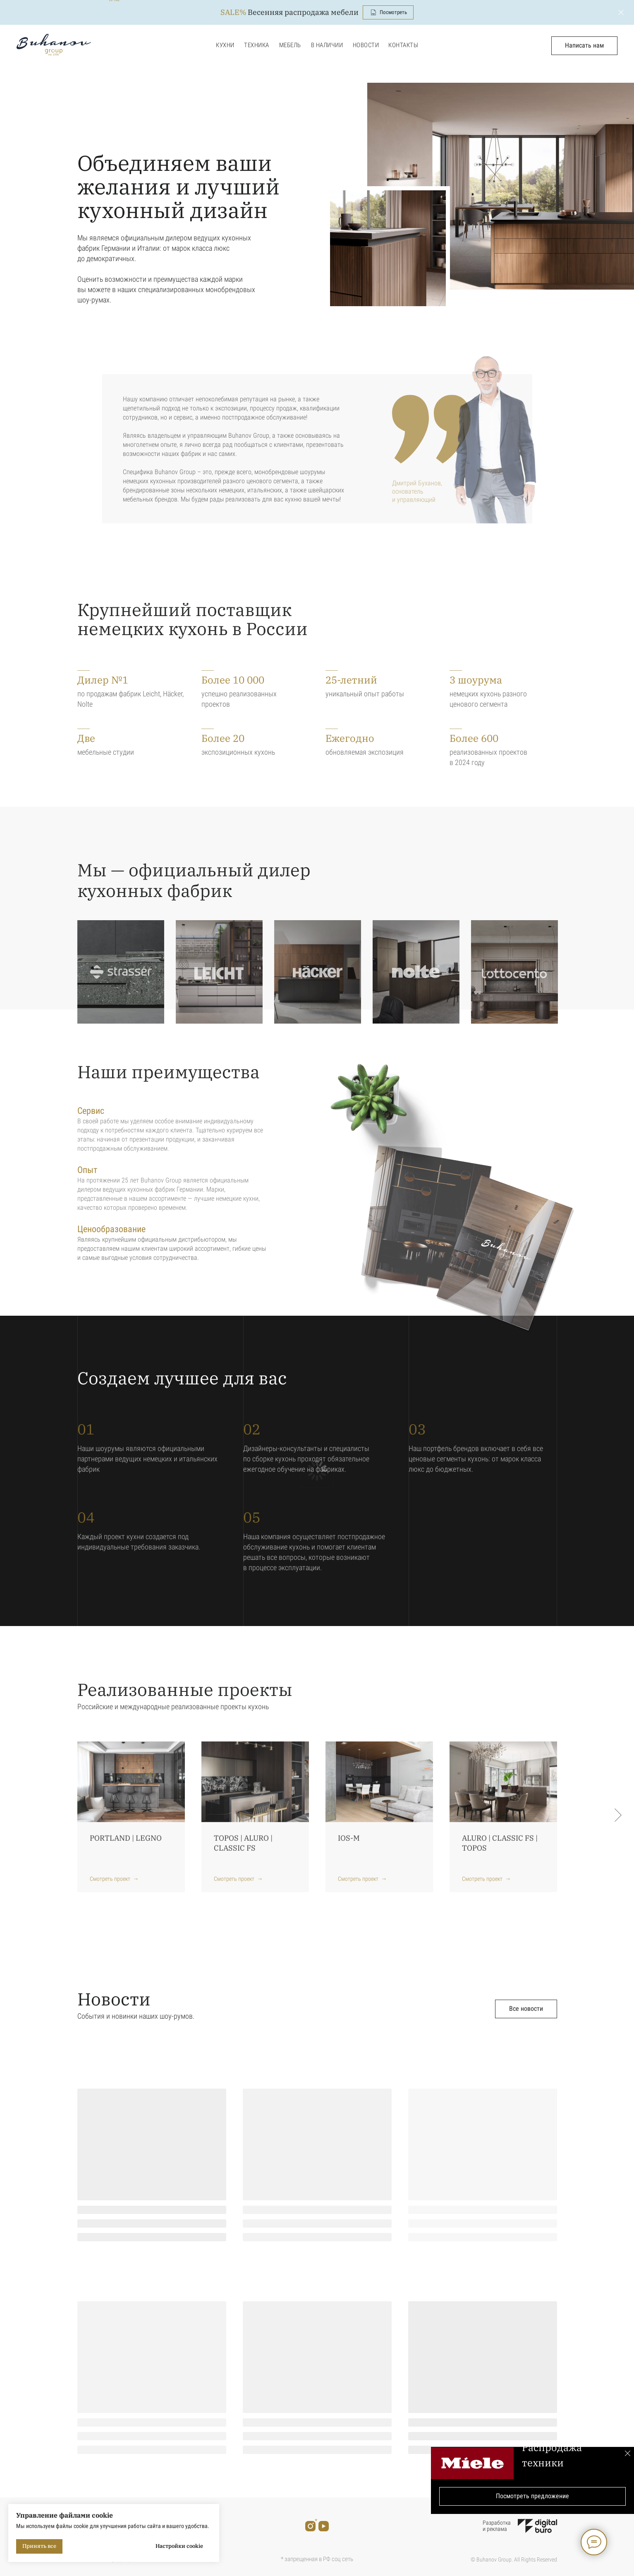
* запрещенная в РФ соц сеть (317, 2559)
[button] (584, 45)
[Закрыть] (621, 12)
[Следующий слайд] (618, 1814)
